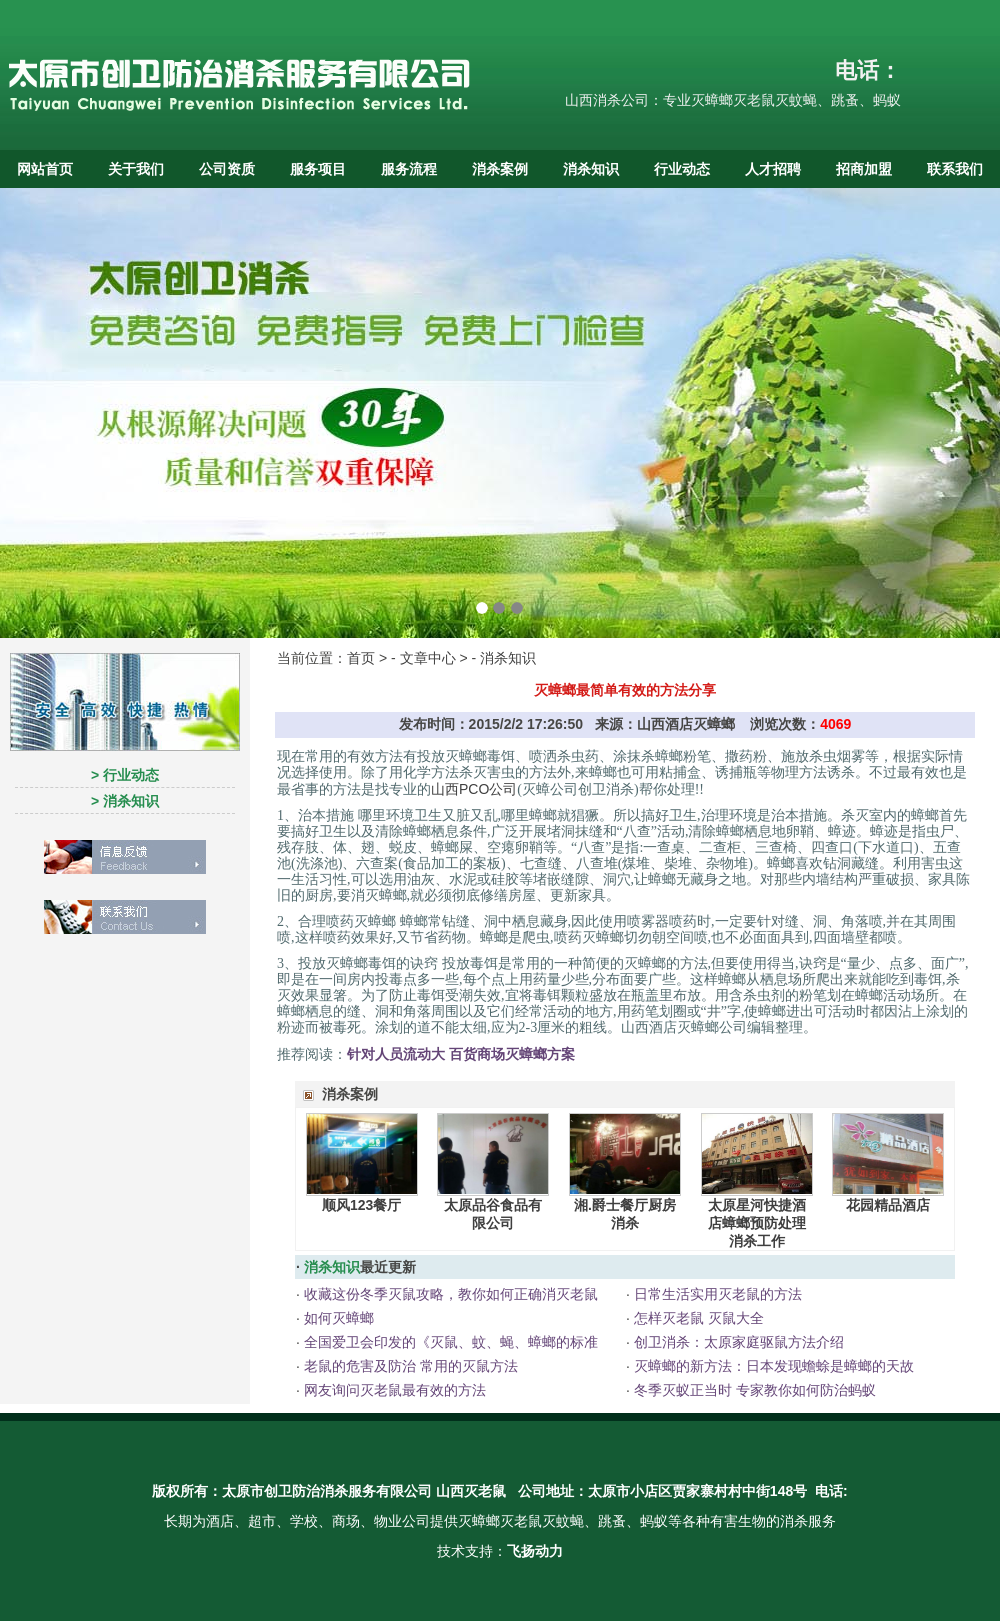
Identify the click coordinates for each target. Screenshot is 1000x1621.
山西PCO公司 (474, 789)
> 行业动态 (125, 775)
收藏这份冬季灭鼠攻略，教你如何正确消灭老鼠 (449, 1294)
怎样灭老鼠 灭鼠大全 (697, 1318)
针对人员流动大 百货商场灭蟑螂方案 (461, 1054)
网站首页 (45, 169)
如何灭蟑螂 (337, 1318)
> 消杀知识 (125, 801)
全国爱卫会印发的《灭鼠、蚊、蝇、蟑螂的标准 (449, 1342)
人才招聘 (773, 169)
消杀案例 (500, 169)
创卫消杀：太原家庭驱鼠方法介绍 (737, 1342)
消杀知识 (591, 169)
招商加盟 (864, 169)
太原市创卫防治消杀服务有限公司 (327, 1491)
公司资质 (227, 169)
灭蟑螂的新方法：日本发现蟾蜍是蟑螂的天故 (772, 1366)
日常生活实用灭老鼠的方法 (716, 1294)
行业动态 (682, 169)
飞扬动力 (535, 1551)
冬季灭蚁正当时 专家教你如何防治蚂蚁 (753, 1390)
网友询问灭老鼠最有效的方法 (393, 1390)
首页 (361, 658)
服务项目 (318, 169)
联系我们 (955, 169)
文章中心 (428, 658)
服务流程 (409, 169)
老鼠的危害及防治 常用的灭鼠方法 (409, 1366)
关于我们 (136, 169)
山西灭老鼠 (471, 1491)
